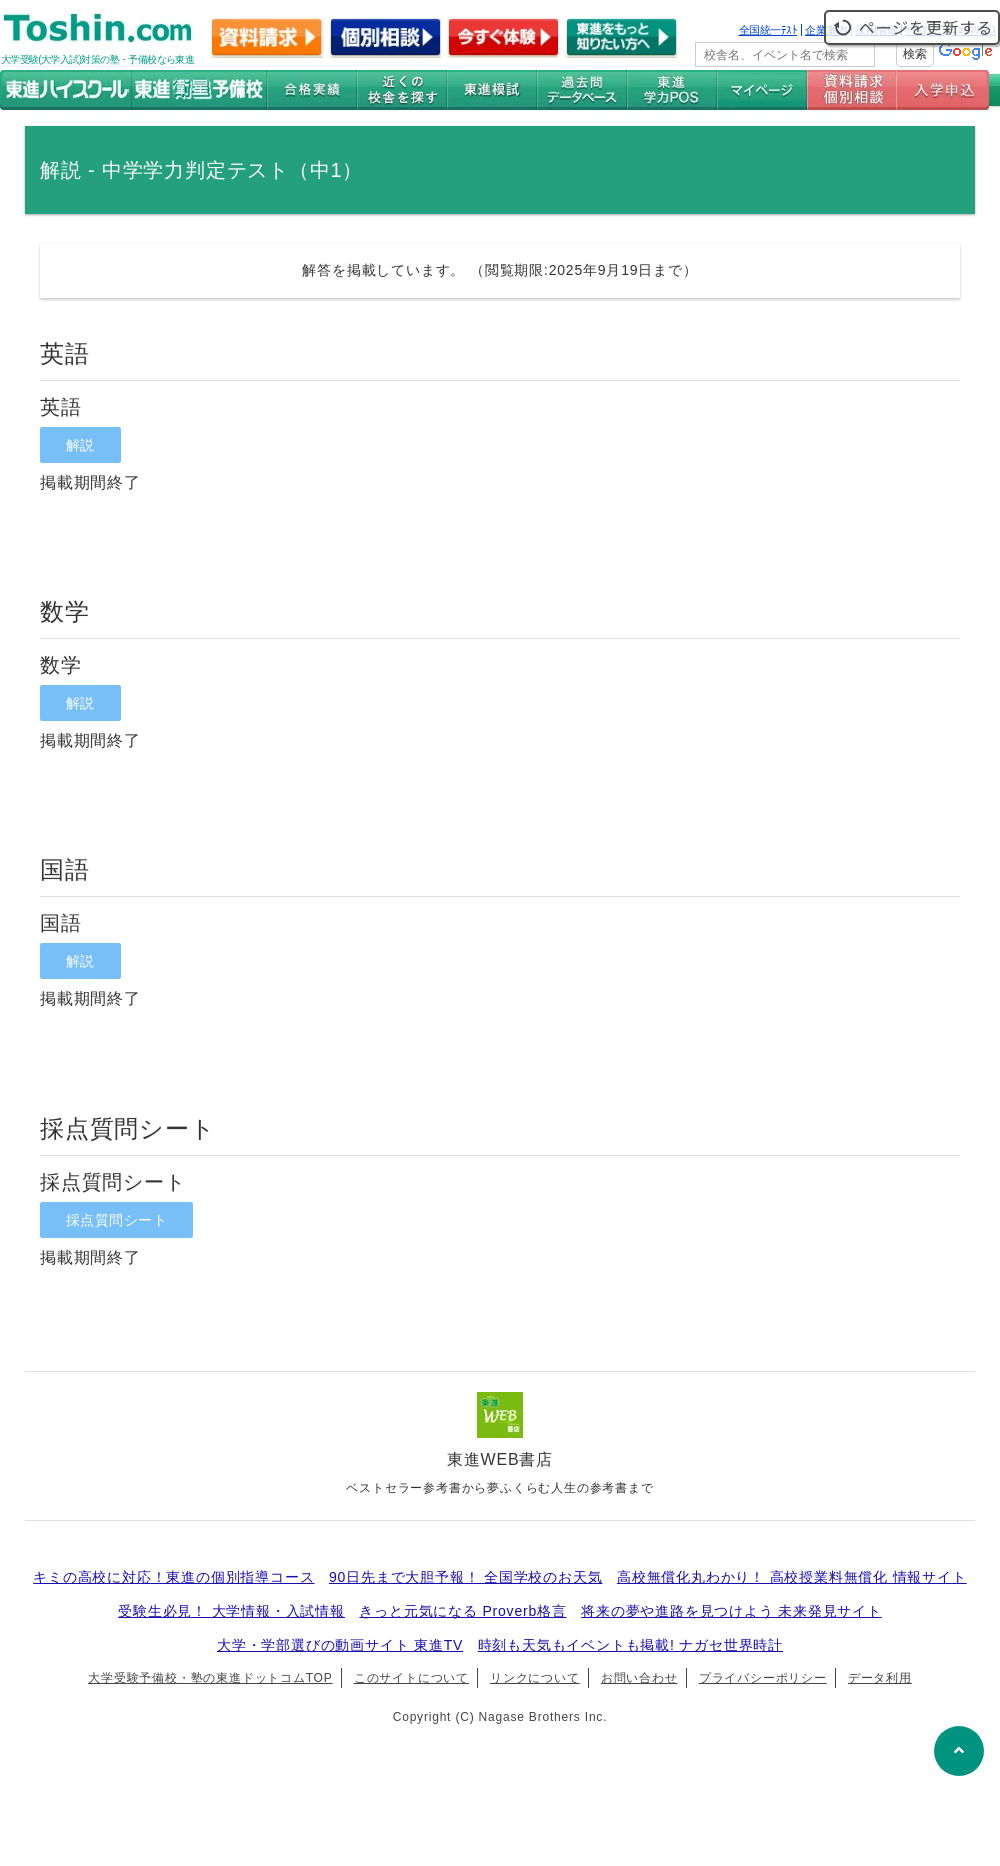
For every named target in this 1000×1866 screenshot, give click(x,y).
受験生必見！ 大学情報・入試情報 (231, 1611)
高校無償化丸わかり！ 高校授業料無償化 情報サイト (792, 1577)
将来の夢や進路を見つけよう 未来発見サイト (731, 1611)
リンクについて (535, 1678)
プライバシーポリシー (763, 1678)
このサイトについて (411, 1678)
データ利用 (880, 1678)
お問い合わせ (639, 1678)
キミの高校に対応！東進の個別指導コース (173, 1577)
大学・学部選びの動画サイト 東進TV (340, 1645)
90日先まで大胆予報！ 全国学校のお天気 (465, 1577)
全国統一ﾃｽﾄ (768, 30)
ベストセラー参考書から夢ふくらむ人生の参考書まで (499, 1488)
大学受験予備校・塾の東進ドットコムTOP (210, 1678)
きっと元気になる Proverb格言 (462, 1611)
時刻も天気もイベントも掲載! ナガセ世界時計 (630, 1645)
